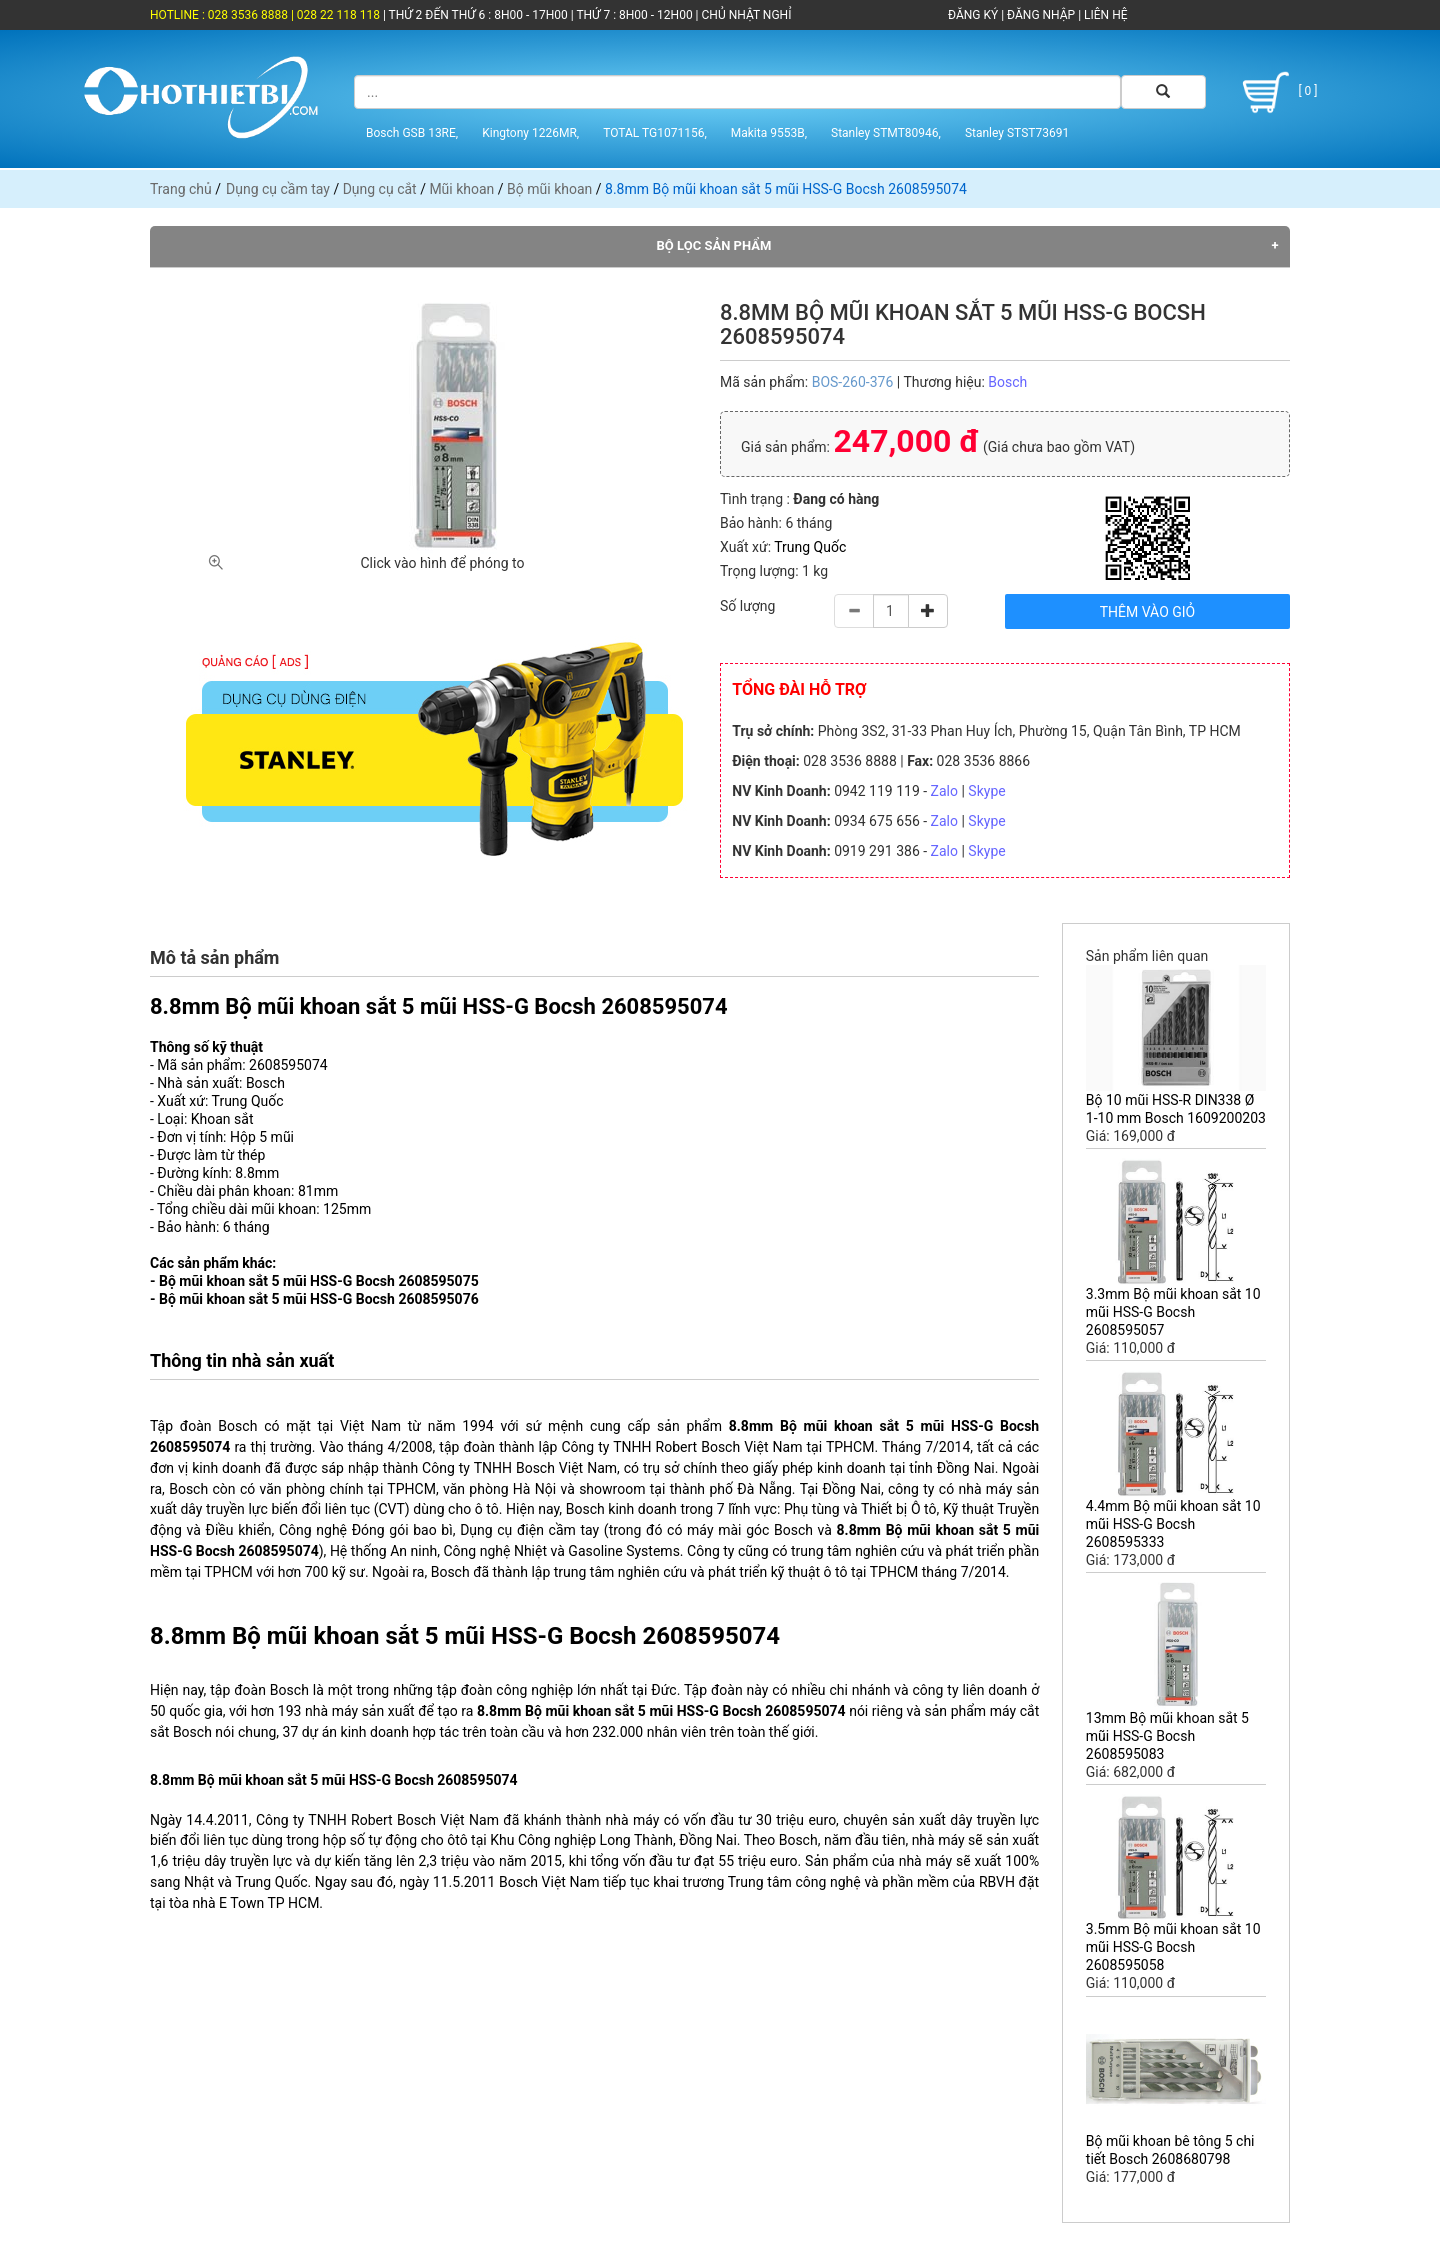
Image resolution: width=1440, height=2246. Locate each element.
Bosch (1007, 382)
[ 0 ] (1276, 92)
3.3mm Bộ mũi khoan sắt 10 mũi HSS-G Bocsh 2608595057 (1173, 1312)
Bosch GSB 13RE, (412, 133)
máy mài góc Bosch (750, 1530)
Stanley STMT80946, (886, 133)
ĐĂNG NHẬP (1041, 15)
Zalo (944, 791)
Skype (986, 791)
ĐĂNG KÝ (973, 15)
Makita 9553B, (769, 133)
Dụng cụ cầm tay (278, 189)
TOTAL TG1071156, (655, 133)
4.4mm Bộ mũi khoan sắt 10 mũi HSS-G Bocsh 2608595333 (1173, 1524)
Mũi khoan (461, 189)
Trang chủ (181, 189)
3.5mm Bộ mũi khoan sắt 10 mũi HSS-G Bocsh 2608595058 (1173, 1947)
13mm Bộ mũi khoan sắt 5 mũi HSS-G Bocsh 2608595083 (1167, 1736)
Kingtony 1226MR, (530, 133)
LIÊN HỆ (1104, 15)
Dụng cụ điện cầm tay (529, 1530)
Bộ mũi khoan (549, 189)
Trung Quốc (810, 547)
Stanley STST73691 (1017, 133)
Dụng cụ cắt (380, 189)
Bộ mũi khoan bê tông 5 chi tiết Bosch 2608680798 (1170, 2150)
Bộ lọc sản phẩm (714, 245)
